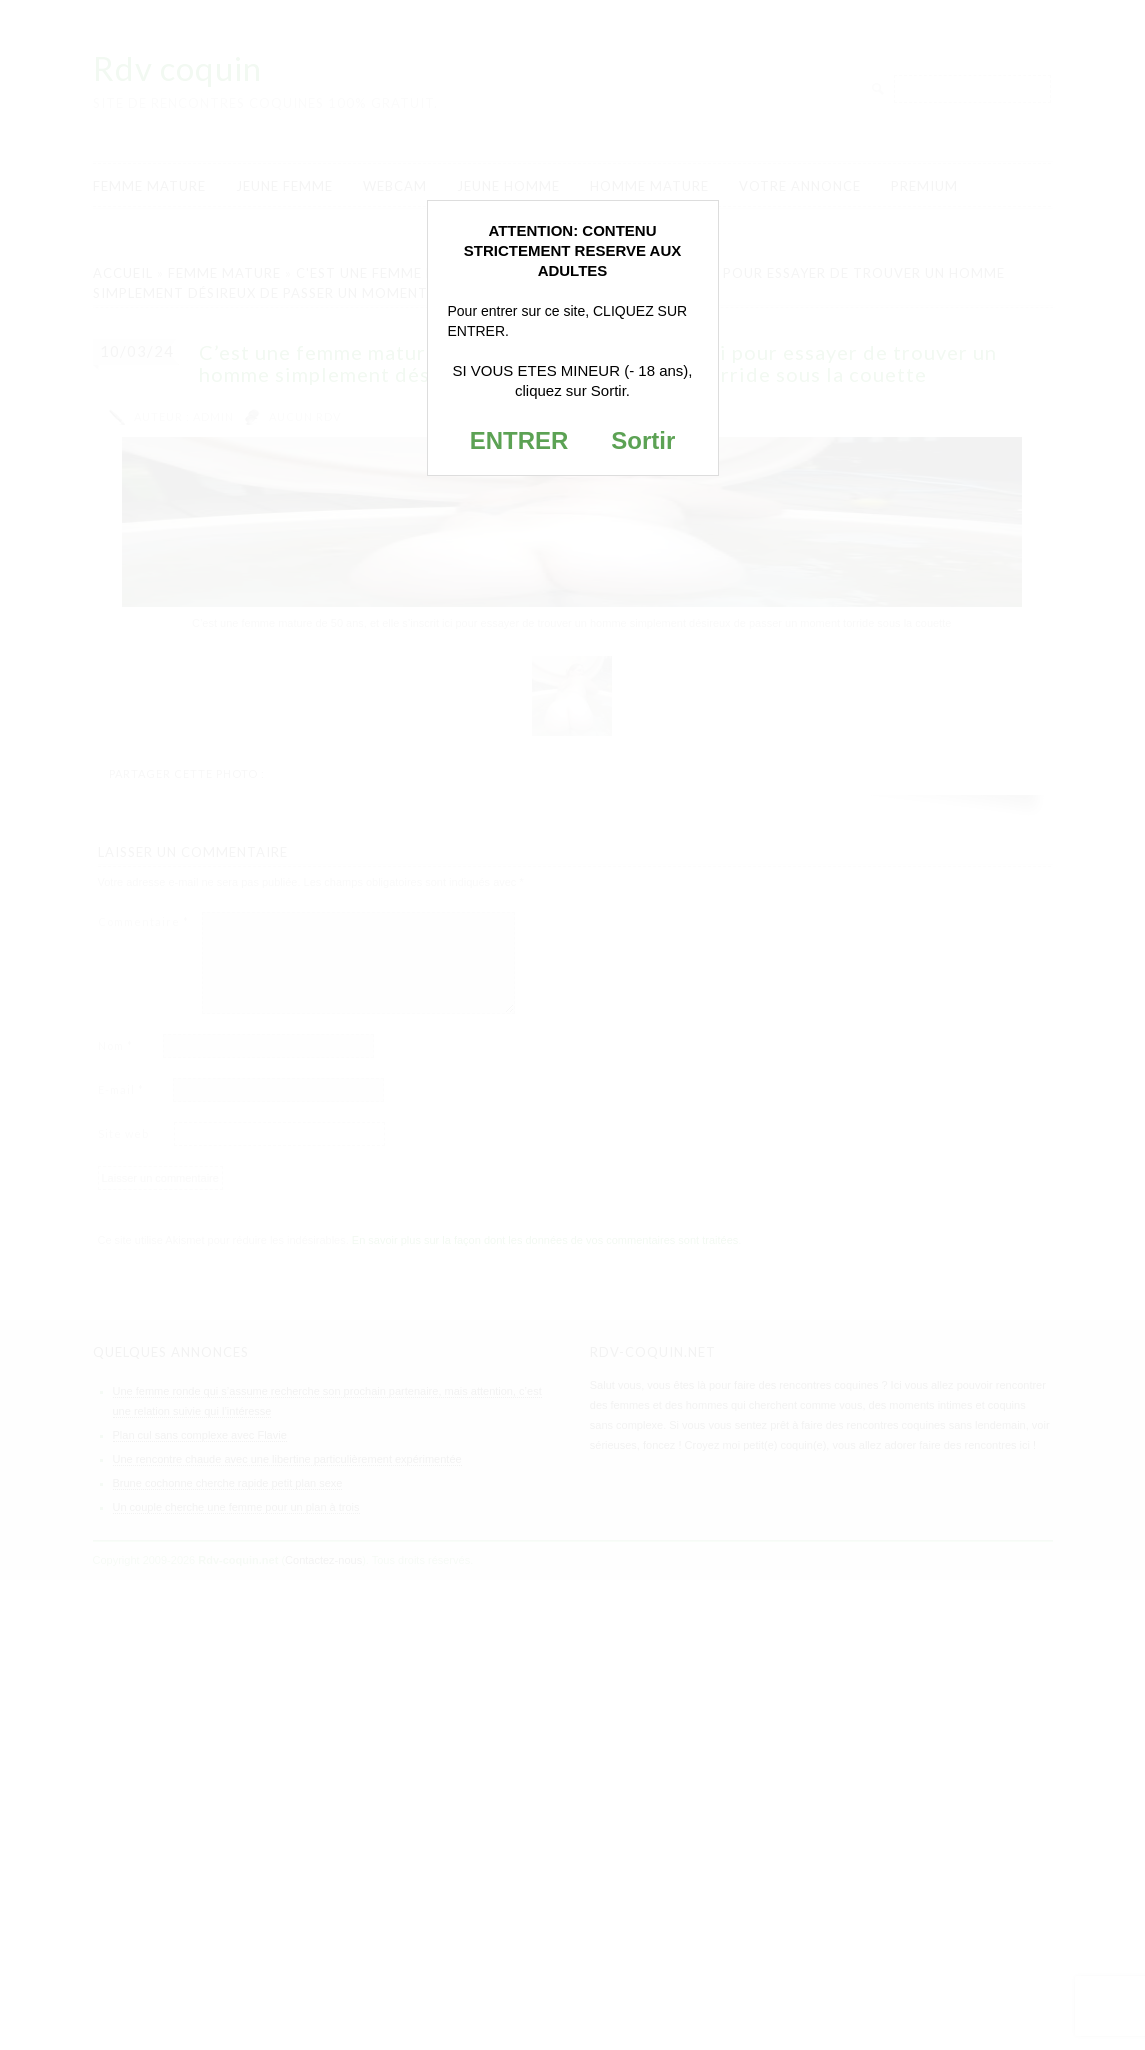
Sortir (643, 440)
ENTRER (519, 440)
